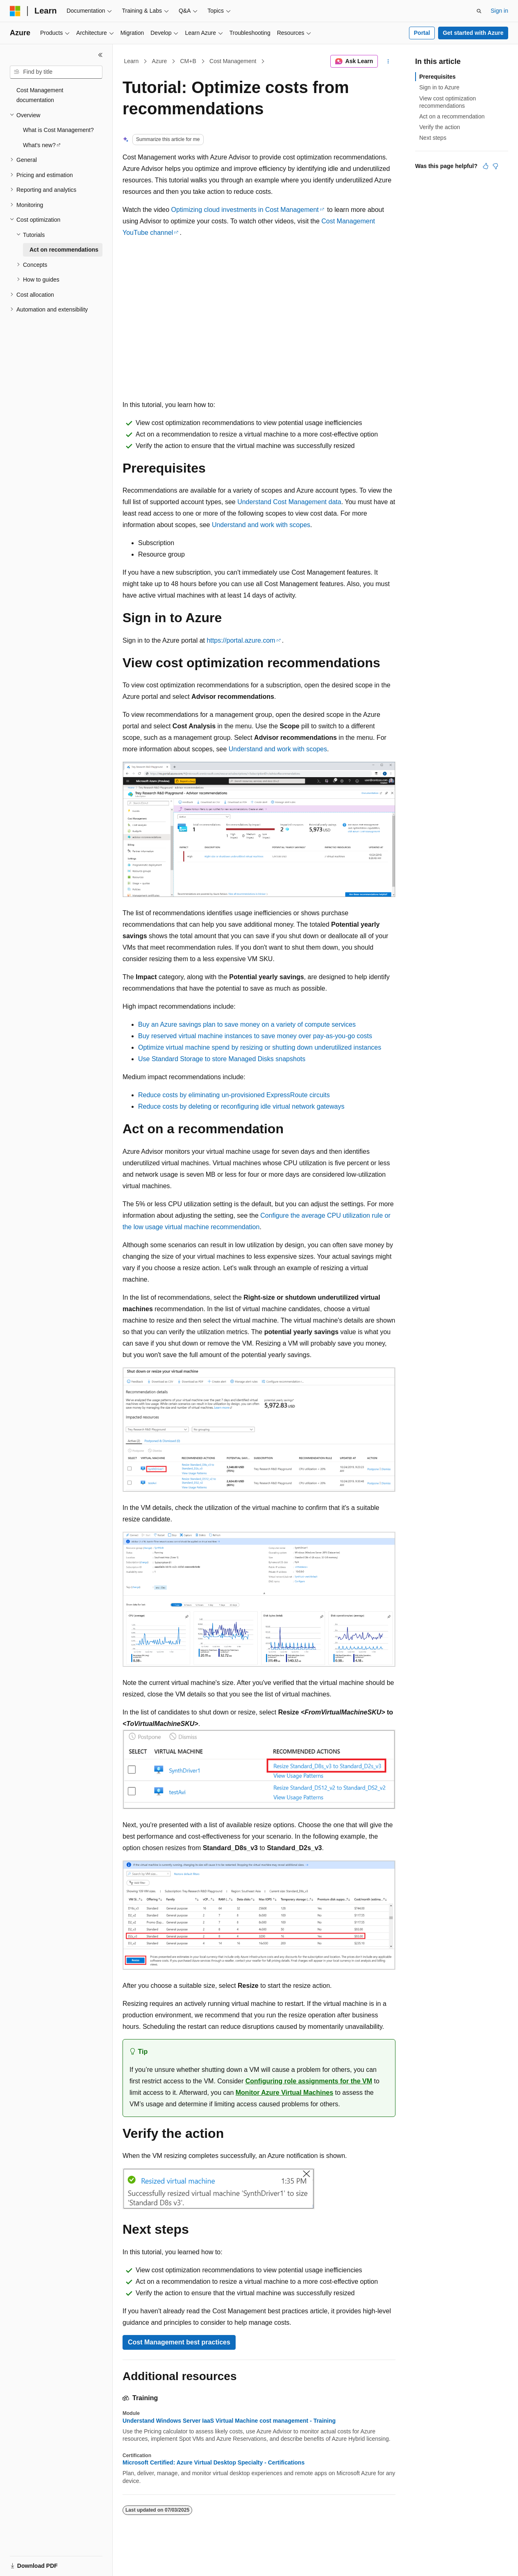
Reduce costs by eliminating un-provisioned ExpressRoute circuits (234, 1094)
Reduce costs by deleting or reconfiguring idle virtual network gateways (241, 1106)
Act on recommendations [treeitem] (64, 249)
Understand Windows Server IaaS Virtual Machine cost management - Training (229, 2420)
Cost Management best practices (179, 2342)
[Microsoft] (15, 11)
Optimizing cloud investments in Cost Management (245, 209)
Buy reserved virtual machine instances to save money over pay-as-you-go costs (255, 1035)
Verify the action (439, 127)
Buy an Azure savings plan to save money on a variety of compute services (247, 1024)
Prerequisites (437, 76)
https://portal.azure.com (241, 640)
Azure (159, 61)
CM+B (188, 61)
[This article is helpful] (486, 166)
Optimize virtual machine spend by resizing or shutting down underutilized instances (259, 1047)
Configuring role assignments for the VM (308, 2081)
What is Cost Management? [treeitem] (58, 130)
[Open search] (479, 11)
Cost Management (232, 61)
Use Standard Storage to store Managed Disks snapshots (221, 1058)
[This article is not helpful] (495, 166)
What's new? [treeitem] (39, 145)
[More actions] (388, 61)
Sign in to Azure (439, 87)
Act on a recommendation (452, 116)
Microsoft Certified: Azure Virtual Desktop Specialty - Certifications (213, 2462)
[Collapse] (100, 55)
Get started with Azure (473, 33)
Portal (422, 33)
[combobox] (56, 72)
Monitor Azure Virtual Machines (284, 2092)
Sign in (499, 10)
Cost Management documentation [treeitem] (39, 95)
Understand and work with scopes (261, 524)
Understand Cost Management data (289, 501)
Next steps (432, 137)
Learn (131, 61)
